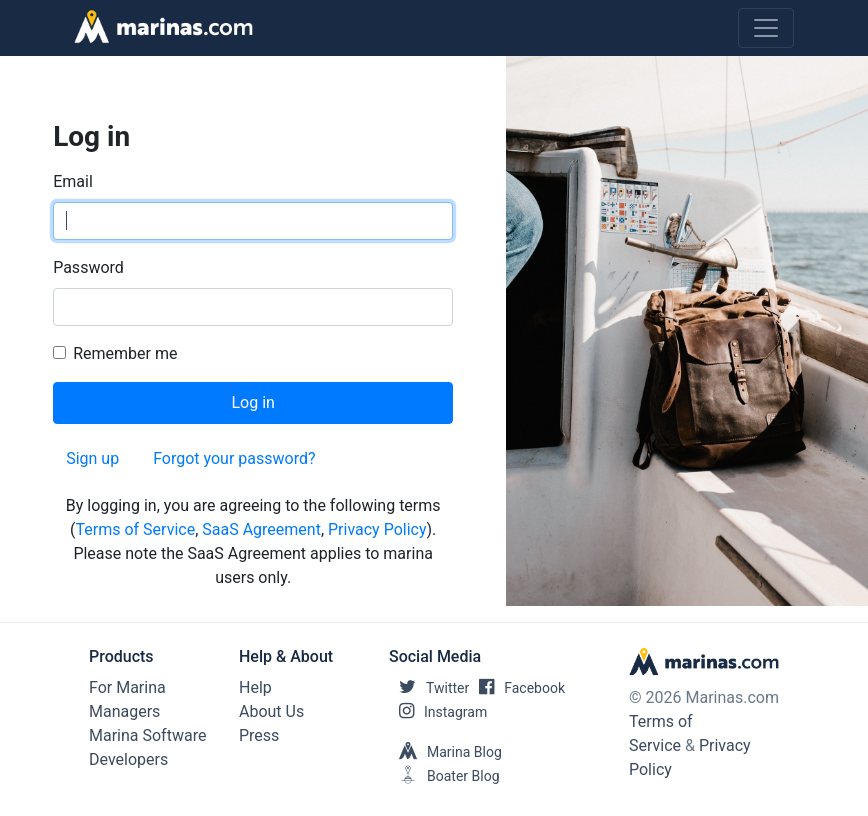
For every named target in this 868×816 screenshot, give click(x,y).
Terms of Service (135, 529)
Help (255, 687)
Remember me (125, 353)
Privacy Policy (377, 529)
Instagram (438, 712)
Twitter (429, 688)
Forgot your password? (234, 458)
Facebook (517, 688)
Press (259, 735)
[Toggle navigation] (766, 28)
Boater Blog (444, 776)
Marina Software (147, 735)
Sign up (92, 458)
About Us (271, 711)
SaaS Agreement (261, 529)
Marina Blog (445, 752)
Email (73, 181)
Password (88, 267)
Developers (128, 759)
